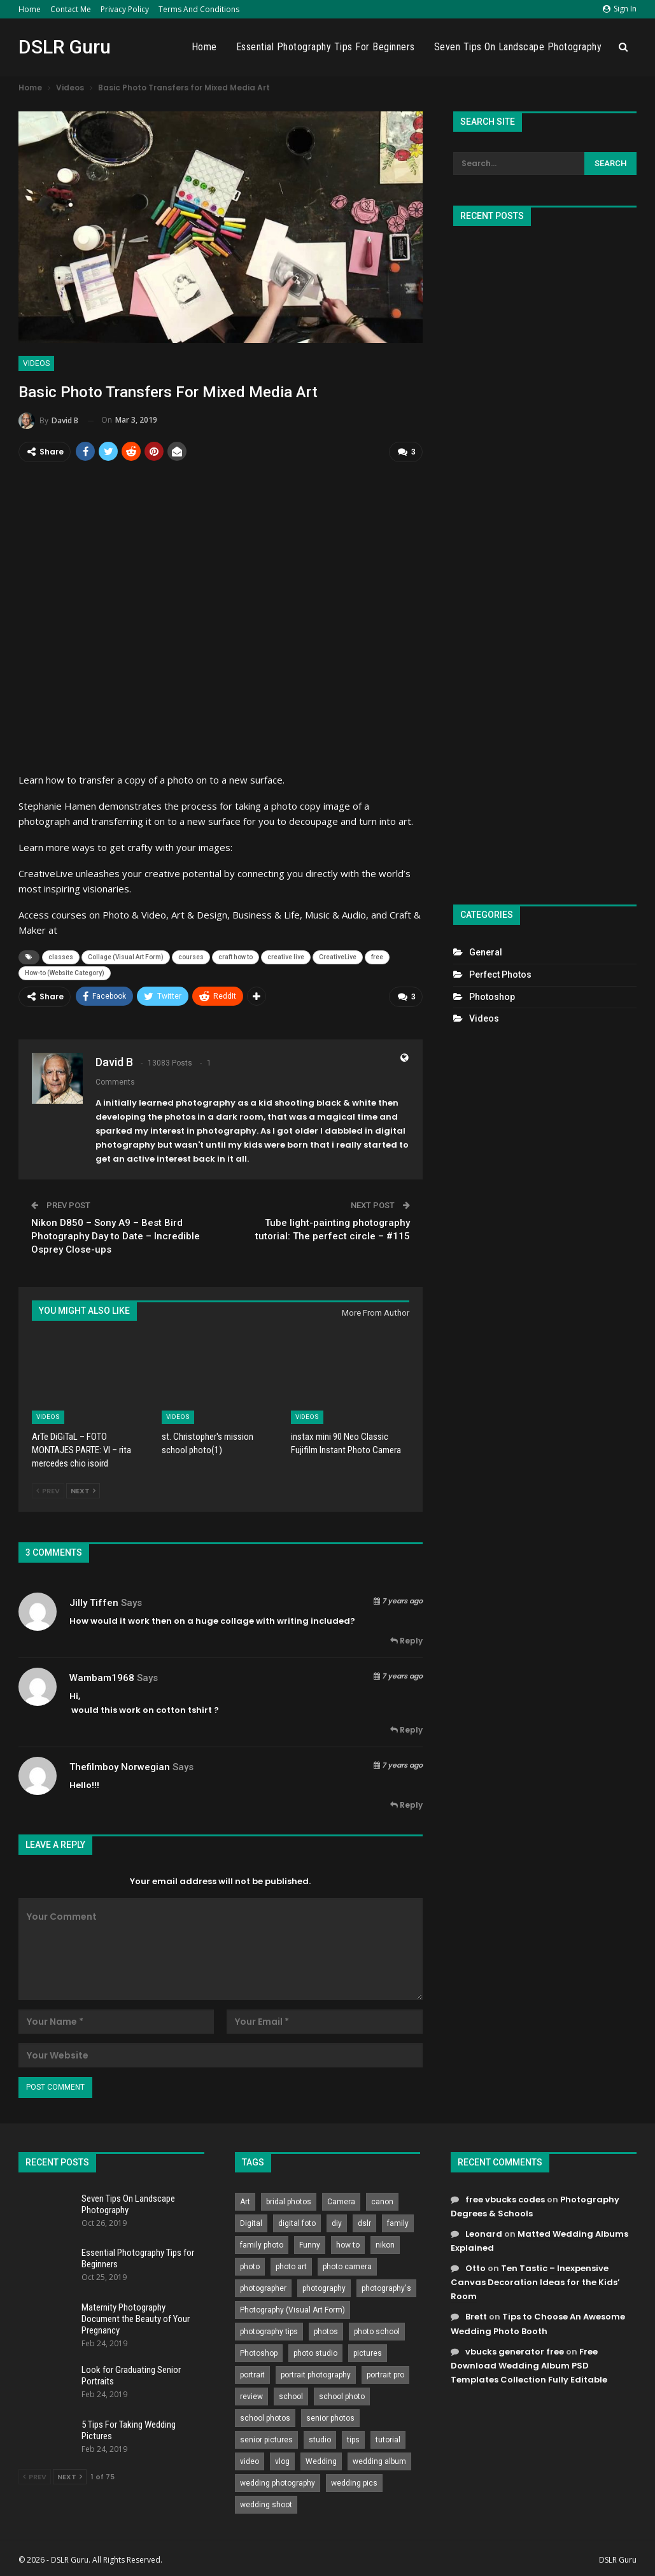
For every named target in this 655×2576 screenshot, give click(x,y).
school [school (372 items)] (291, 2395)
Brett (476, 2316)
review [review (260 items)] (251, 2395)
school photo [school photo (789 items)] (342, 2395)
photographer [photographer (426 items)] (263, 2287)
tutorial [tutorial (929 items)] (388, 2439)
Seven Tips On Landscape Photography (518, 47)
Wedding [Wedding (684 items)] (321, 2460)
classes (60, 957)
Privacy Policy (125, 9)
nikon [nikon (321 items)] (385, 2244)
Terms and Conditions (198, 9)
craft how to (235, 957)
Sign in (620, 8)
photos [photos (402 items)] (326, 2330)
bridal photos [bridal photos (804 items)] (288, 2201)
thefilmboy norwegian (119, 1766)
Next (83, 1490)
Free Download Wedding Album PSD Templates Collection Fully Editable (529, 2365)
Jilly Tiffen (93, 1602)
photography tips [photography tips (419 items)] (269, 2330)
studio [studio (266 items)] (320, 2439)
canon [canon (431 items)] (382, 2201)
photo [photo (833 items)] (250, 2266)
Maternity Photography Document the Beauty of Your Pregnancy (135, 2318)
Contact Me (70, 9)
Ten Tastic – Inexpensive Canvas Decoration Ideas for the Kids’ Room (535, 2282)
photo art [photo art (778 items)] (291, 2266)
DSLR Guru (64, 47)
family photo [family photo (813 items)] (261, 2244)
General (485, 952)
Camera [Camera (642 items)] (341, 2201)
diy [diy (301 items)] (337, 2222)
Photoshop (492, 997)
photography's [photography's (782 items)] (386, 2287)
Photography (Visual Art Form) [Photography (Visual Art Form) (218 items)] (292, 2309)
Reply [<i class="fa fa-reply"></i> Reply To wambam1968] (406, 1729)
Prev (48, 1490)
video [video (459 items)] (249, 2460)
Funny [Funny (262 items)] (309, 2244)
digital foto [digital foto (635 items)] (297, 2222)
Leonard (483, 2233)
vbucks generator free (514, 2351)
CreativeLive (337, 957)
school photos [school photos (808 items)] (265, 2417)
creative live (285, 957)
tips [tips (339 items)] (353, 2439)
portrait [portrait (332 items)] (252, 2374)
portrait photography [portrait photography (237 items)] (316, 2374)
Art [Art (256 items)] (245, 2201)
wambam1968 (101, 1677)
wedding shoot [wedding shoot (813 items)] (266, 2504)
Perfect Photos (500, 974)
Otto (475, 2268)
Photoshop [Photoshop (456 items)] (259, 2352)
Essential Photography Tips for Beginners (325, 47)
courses (191, 957)
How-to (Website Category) (64, 972)
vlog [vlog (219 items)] (282, 2460)
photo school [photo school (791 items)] (377, 2330)
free (377, 957)
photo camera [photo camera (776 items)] (347, 2266)
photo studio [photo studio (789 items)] (315, 2352)
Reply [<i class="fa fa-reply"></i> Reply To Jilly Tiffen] (406, 1640)
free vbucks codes (505, 2199)
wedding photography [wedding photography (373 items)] (277, 2482)
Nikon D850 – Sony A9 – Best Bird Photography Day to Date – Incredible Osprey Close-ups (115, 1235)
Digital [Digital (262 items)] (251, 2222)
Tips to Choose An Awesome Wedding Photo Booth (538, 2323)
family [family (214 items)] (398, 2222)
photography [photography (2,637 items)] (324, 2287)
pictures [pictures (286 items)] (367, 2352)
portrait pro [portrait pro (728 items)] (385, 2374)
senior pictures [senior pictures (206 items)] (266, 2439)
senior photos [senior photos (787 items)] (330, 2417)
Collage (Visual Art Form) (126, 957)
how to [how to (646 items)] (348, 2244)
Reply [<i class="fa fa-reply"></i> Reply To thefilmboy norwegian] (406, 1804)
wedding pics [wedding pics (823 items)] (354, 2482)
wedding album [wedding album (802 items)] (379, 2460)
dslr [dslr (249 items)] (364, 2222)
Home (29, 9)
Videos (36, 363)
